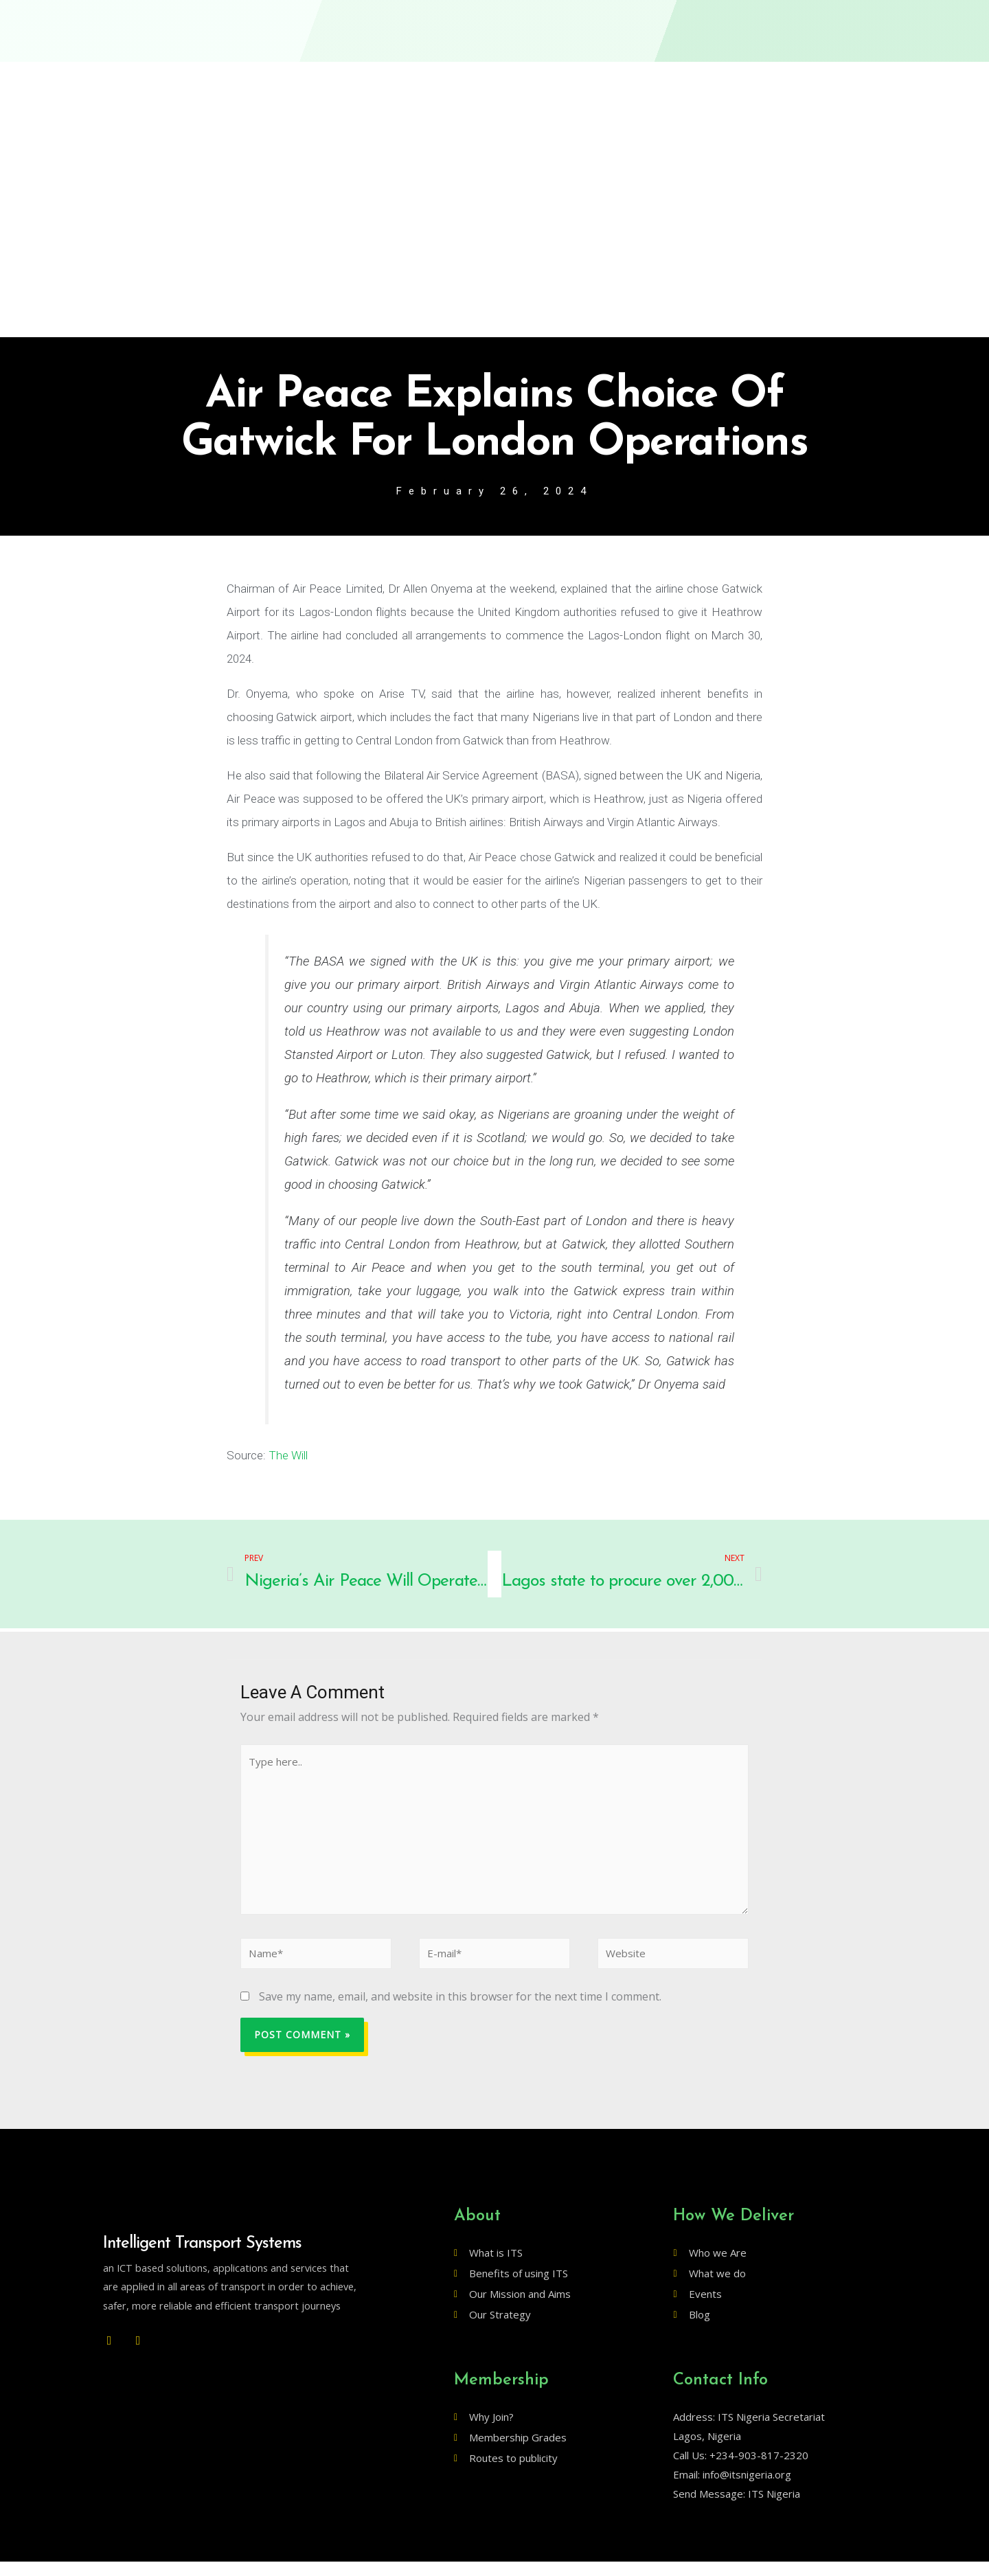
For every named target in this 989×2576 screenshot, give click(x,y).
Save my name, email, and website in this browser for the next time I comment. (460, 2010)
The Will (288, 1456)
